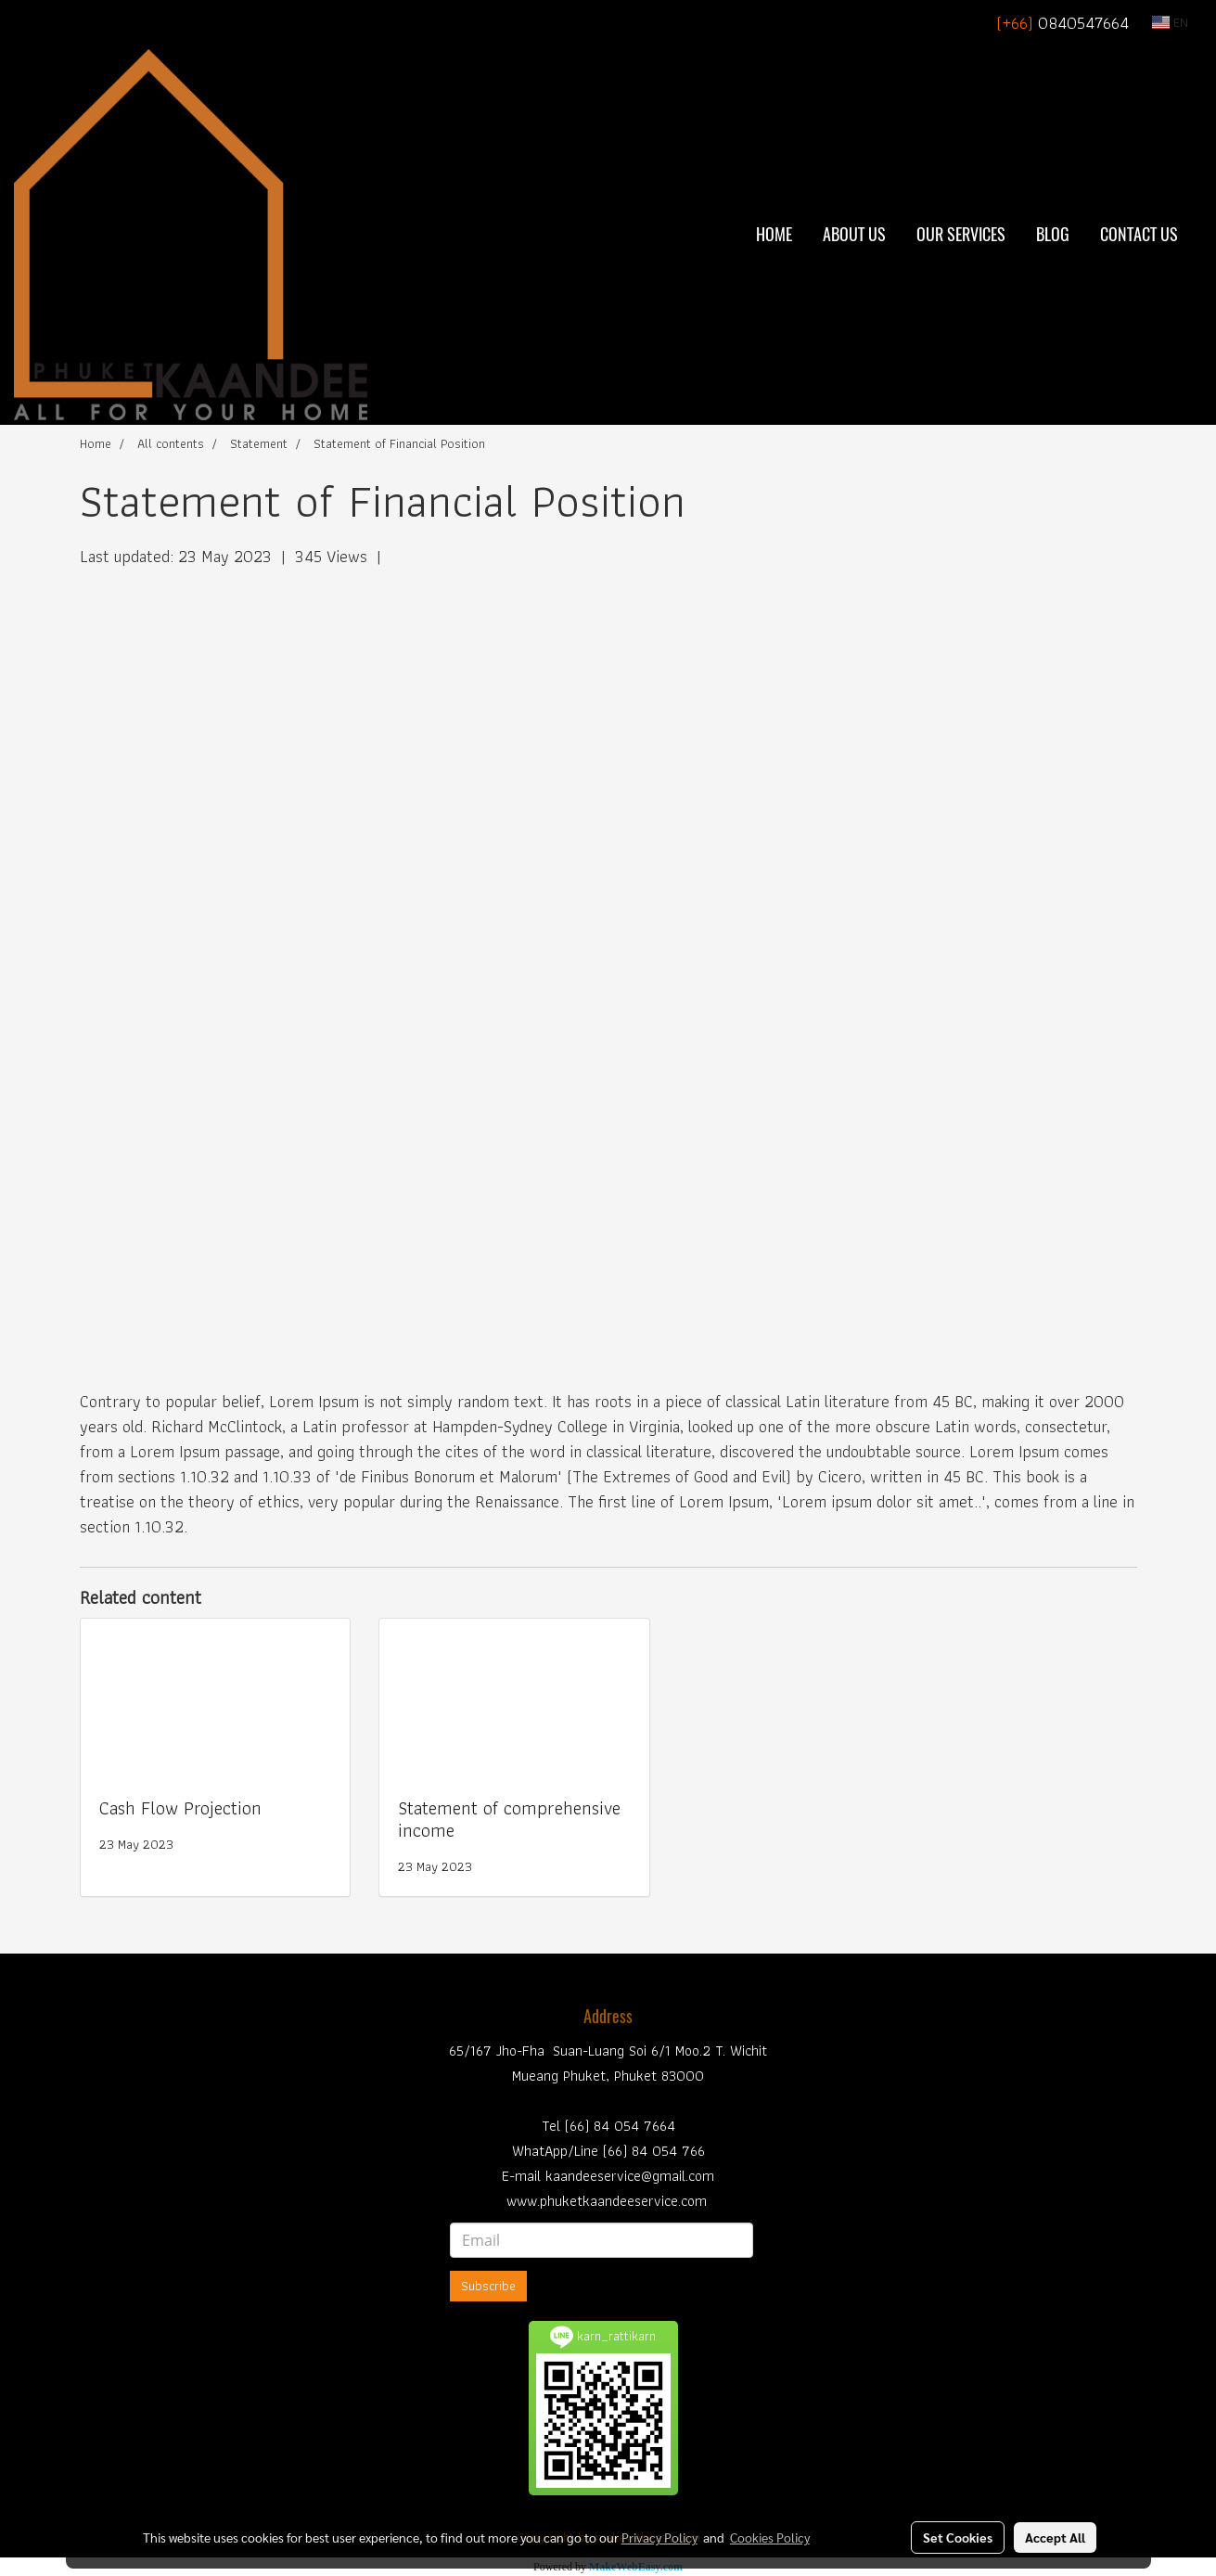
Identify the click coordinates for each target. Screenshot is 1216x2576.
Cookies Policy (770, 2537)
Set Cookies (957, 2537)
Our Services (960, 234)
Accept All (1055, 2537)
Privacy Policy (659, 2537)
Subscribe (488, 2285)
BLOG (1052, 234)
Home (774, 234)
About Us (854, 234)
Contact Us (1139, 234)
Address (608, 2016)
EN (1170, 22)
